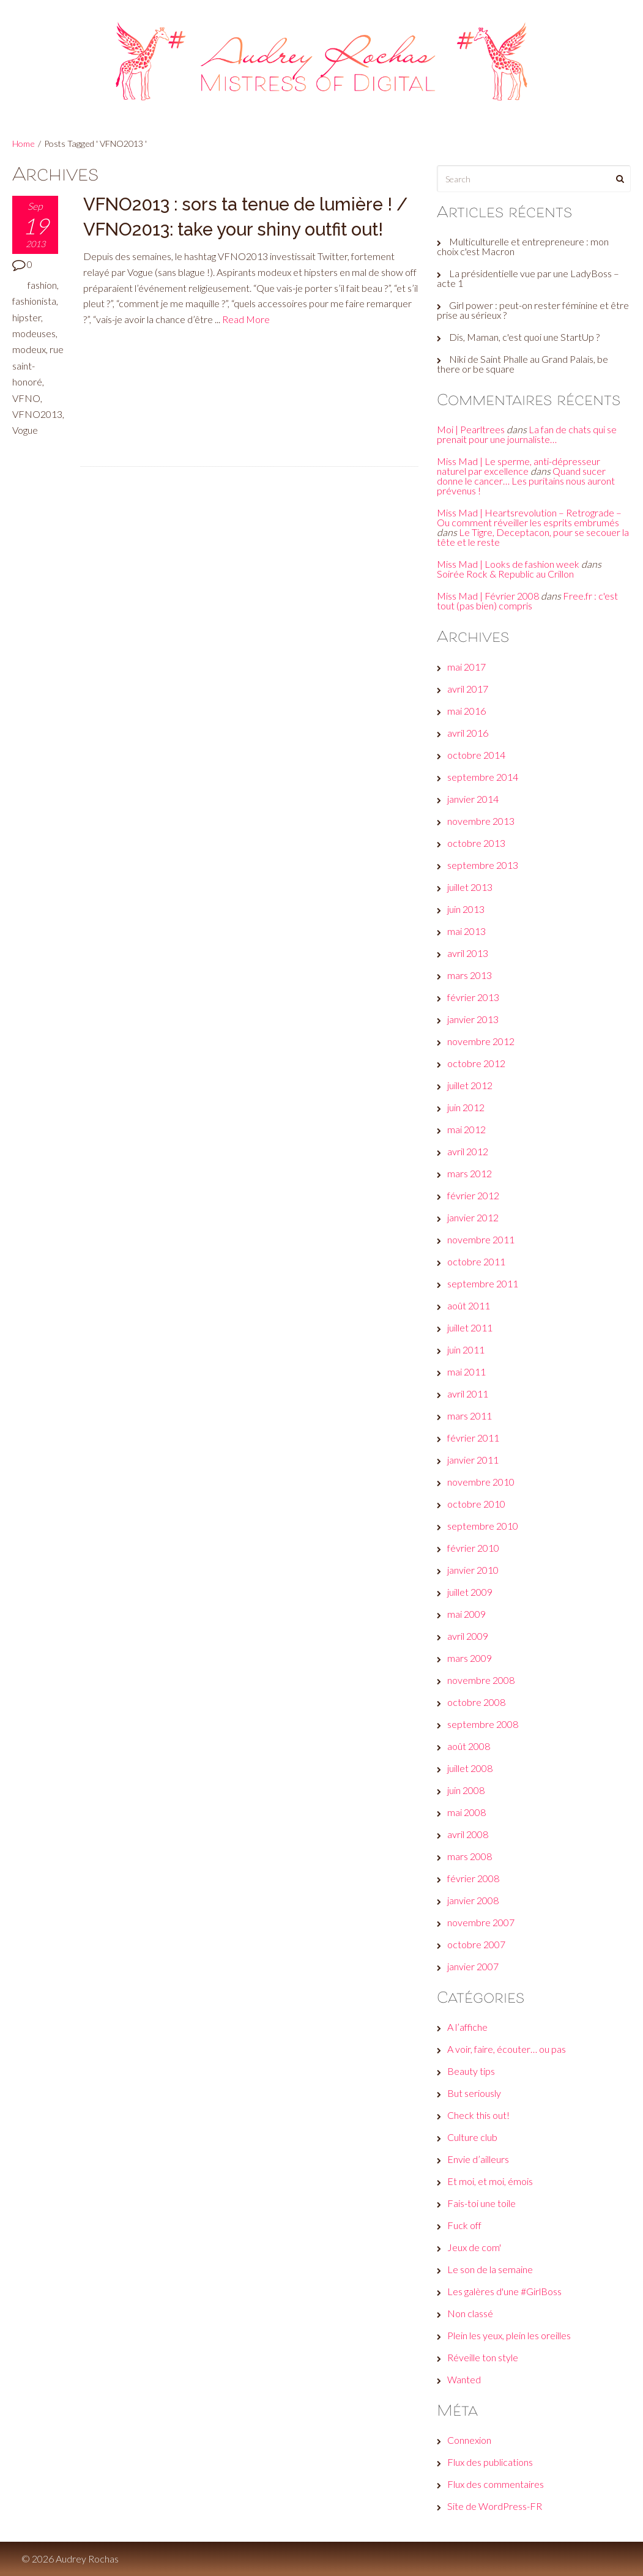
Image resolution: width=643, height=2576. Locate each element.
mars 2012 (469, 1173)
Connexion (469, 2440)
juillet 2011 (469, 1327)
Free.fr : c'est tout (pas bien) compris (527, 600)
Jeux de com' (474, 2247)
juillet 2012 (469, 1085)
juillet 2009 (469, 1592)
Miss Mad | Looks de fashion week (508, 564)
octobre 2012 (476, 1063)
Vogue (25, 430)
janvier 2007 (473, 1966)
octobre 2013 (476, 843)
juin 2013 (466, 909)
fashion (42, 285)
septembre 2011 (482, 1283)
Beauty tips (471, 2071)
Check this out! (478, 2115)
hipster (26, 317)
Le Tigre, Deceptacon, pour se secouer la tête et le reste (533, 537)
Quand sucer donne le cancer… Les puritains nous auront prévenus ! (526, 480)
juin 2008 (466, 1790)
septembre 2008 (482, 1724)
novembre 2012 (481, 1041)
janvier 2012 (473, 1217)
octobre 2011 (476, 1261)
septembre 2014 (482, 777)
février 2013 (473, 997)
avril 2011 (467, 1393)
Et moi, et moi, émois (490, 2181)
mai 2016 (466, 711)
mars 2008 (469, 1856)
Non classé (470, 2313)
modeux (29, 349)
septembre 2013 (482, 865)
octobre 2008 (476, 1702)
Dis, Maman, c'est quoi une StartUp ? (524, 337)
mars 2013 (469, 975)
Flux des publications (490, 2462)
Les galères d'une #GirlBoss (504, 2291)
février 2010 (473, 1548)
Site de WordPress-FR (494, 2506)
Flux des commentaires (495, 2484)
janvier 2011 (473, 1459)
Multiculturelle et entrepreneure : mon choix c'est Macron (523, 246)
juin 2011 (466, 1349)
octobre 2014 (476, 755)
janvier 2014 (473, 799)
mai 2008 (466, 1812)
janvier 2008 (473, 1900)
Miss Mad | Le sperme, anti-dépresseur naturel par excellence (518, 466)
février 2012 (473, 1195)
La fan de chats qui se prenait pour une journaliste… (527, 434)
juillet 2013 (469, 887)
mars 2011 (469, 1415)
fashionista (34, 301)
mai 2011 (466, 1371)
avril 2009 (467, 1636)
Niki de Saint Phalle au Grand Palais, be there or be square (522, 363)
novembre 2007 (481, 1922)
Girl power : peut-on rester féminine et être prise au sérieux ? (533, 310)
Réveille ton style (482, 2357)
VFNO (26, 398)
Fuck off (464, 2225)
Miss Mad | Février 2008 (488, 595)
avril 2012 (467, 1151)
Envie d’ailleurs (478, 2159)
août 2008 (468, 1746)
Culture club (472, 2137)
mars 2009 (469, 1658)
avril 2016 (467, 733)
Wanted (464, 2379)
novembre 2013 (481, 821)
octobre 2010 (476, 1503)
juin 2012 (466, 1107)
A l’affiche (467, 2027)
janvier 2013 (473, 1019)
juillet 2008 (469, 1768)
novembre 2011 (481, 1239)
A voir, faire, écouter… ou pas (506, 2049)
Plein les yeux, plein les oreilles (509, 2335)
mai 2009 (466, 1614)
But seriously (474, 2093)
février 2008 (473, 1878)
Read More (246, 319)
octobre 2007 (476, 1944)
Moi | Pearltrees (471, 429)
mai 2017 (466, 666)
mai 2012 (466, 1129)
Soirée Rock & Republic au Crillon (505, 573)
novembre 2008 (481, 1680)
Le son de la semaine (490, 2269)
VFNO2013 (37, 414)
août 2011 (468, 1305)
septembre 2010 (482, 1526)
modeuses (34, 333)
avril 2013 (467, 953)
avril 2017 (467, 688)
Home (23, 143)
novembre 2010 (481, 1481)
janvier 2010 (473, 1570)
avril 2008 (467, 1834)
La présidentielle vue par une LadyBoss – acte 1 (528, 278)
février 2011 (473, 1437)
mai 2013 (466, 931)
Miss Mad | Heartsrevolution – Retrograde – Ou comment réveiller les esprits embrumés (529, 517)
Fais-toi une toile (481, 2203)
